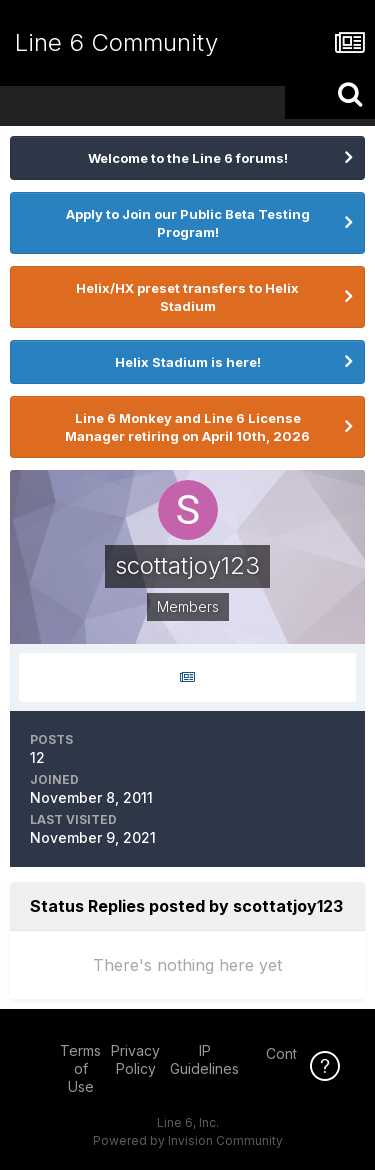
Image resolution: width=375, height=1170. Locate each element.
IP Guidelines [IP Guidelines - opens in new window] (204, 1059)
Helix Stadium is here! (188, 362)
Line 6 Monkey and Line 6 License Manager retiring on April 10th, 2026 (187, 427)
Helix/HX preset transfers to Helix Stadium (187, 297)
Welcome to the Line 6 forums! (188, 158)
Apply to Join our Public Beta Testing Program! (188, 223)
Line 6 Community (116, 42)
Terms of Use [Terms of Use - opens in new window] (80, 1068)
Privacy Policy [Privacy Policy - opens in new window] (135, 1059)
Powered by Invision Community (188, 1140)
